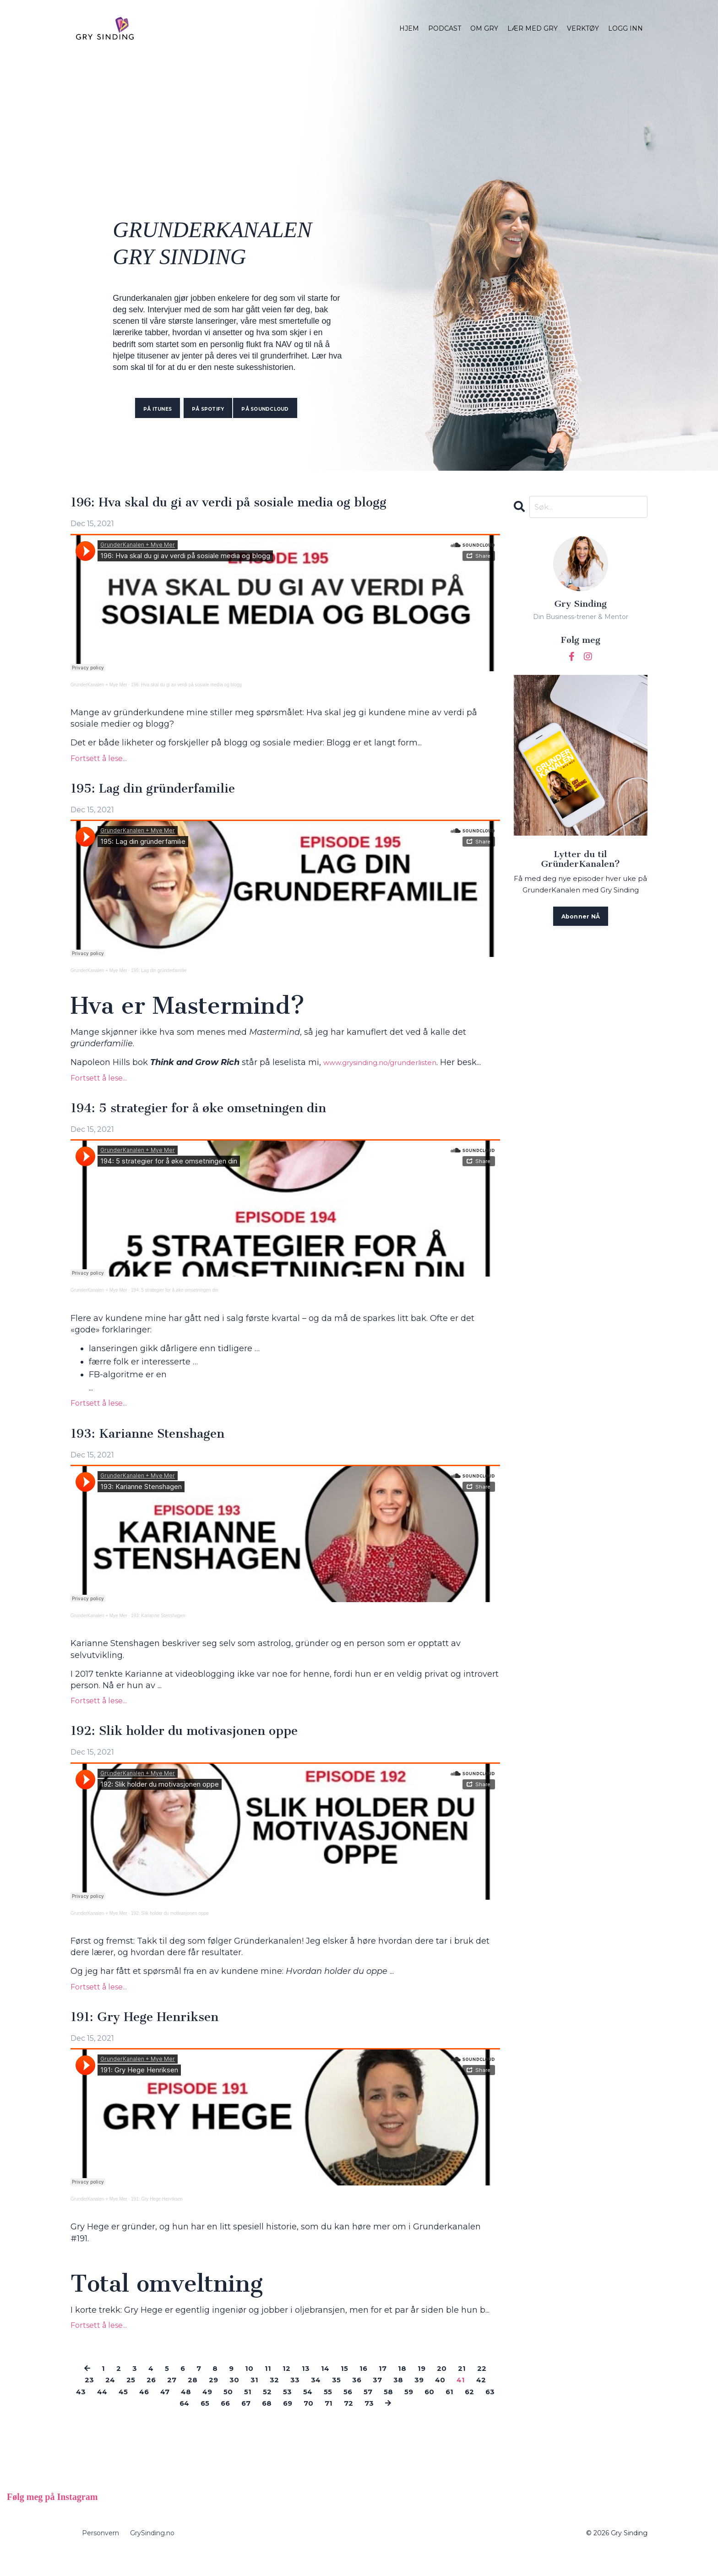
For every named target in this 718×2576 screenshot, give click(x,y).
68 (309, 2425)
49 (271, 2413)
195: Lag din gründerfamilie (164, 791)
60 (132, 2425)
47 (224, 2413)
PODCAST (444, 28)
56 (420, 2413)
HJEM (409, 28)
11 (278, 2390)
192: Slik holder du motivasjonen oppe (199, 1751)
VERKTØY (583, 28)
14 (337, 2390)
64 (220, 2425)
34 (351, 2402)
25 (153, 2402)
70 (354, 2425)
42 (108, 2413)
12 (297, 2390)
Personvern (100, 2555)
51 (314, 2413)
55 (398, 2413)
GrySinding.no (152, 2555)
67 (287, 2425)
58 (463, 2413)
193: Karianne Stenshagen (158, 1452)
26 (175, 2402)
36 (394, 2402)
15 (357, 2390)
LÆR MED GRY (532, 28)
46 (201, 2413)
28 (220, 2402)
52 (334, 2413)
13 (317, 2390)
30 (265, 2402)
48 (247, 2413)
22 (86, 2402)
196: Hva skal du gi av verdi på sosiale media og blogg (249, 503)
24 (131, 2402)
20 (459, 2390)
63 (197, 2425)
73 (419, 2425)
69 (331, 2425)
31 (286, 2402)
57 (441, 2413)
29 (242, 2402)
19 (437, 2390)
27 (197, 2402)
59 (484, 2413)
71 (376, 2425)
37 (416, 2402)
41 (86, 2413)
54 (377, 2413)
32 (307, 2402)
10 (258, 2390)
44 (154, 2413)
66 (264, 2425)
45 (178, 2413)
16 (377, 2390)
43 (131, 2413)
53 (355, 2413)
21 (480, 2390)
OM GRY (484, 28)
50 (293, 2413)
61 (154, 2425)
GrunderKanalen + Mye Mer (99, 686)
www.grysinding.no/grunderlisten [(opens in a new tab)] (391, 1066)
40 (483, 2402)
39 (460, 2402)
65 (243, 2425)
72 (397, 2425)
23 (108, 2402)
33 (329, 2402)
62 (175, 2425)
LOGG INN (625, 28)
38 (438, 2402)
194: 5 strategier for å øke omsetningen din (215, 1124)
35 (373, 2402)
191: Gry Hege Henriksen (154, 2038)
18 (417, 2390)
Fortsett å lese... (99, 759)
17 (397, 2390)
